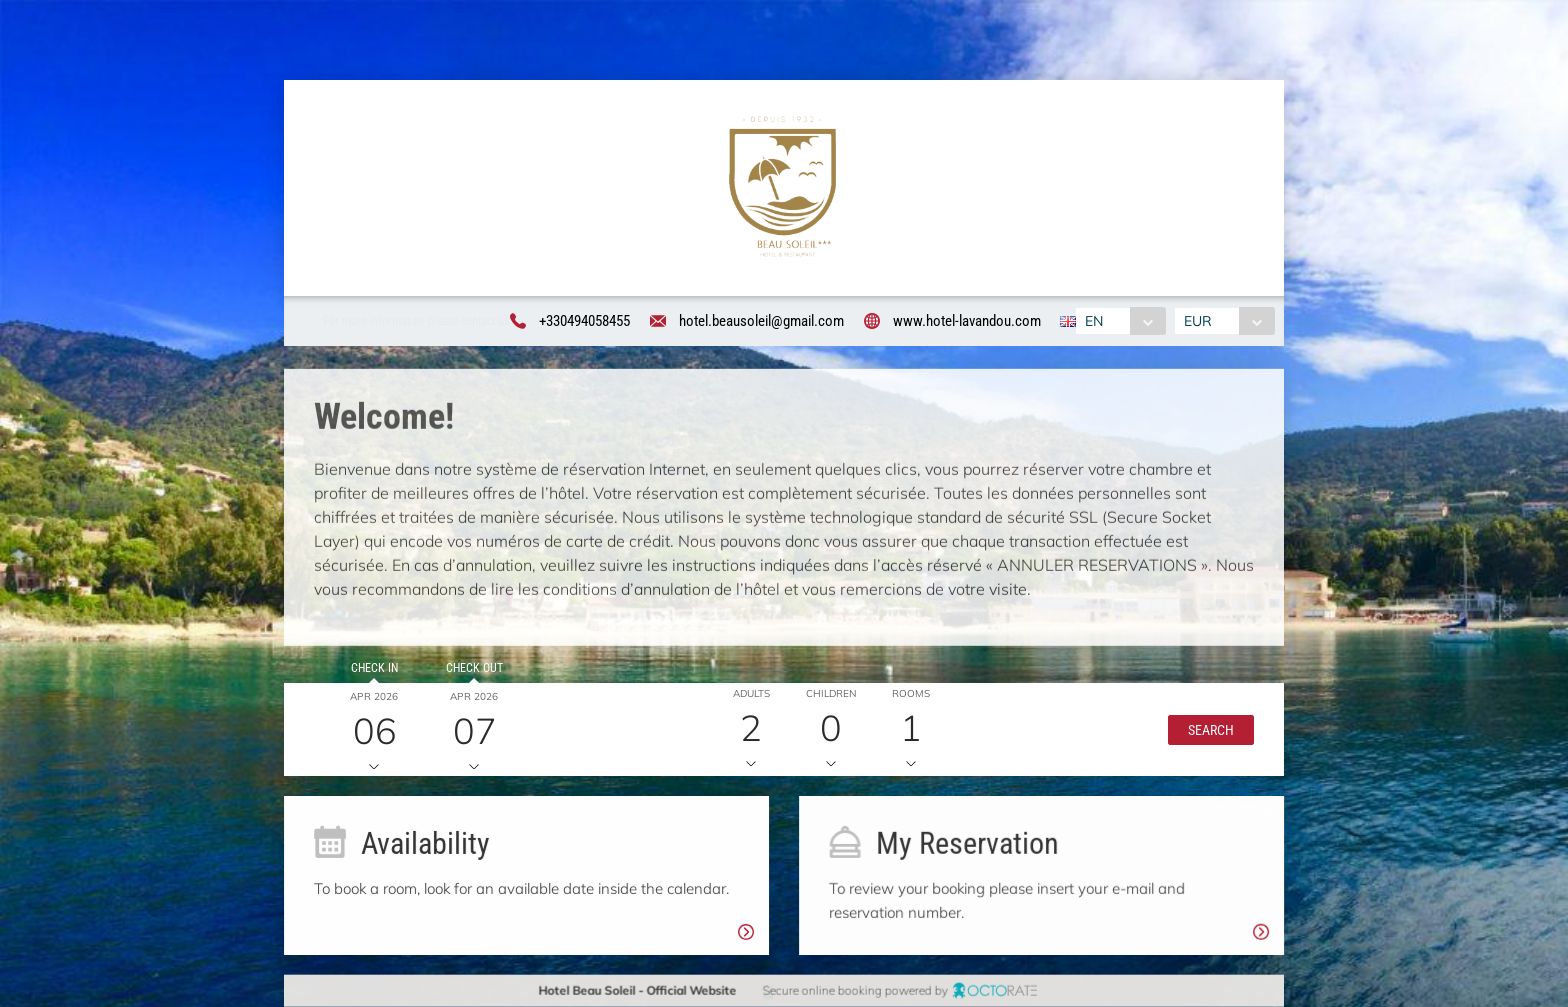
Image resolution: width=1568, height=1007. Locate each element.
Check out (471, 671)
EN (1093, 321)
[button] (1206, 732)
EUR (1200, 321)
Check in (371, 671)
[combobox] (1119, 321)
